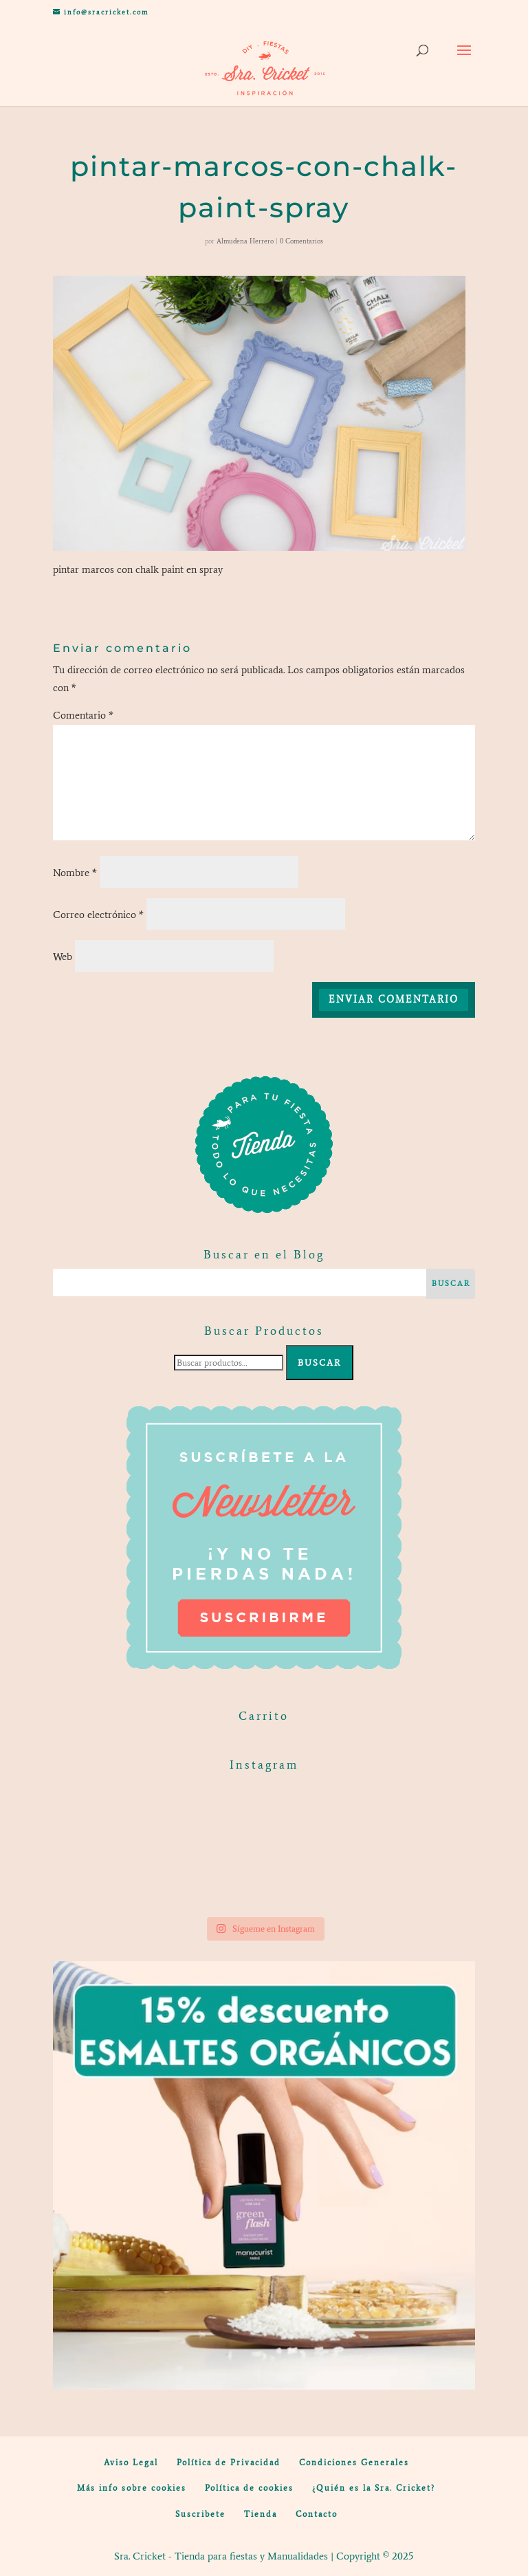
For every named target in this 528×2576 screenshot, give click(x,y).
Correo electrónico (98, 914)
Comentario (83, 715)
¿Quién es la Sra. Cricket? (373, 2488)
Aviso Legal (131, 2462)
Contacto (317, 2514)
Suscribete (200, 2514)
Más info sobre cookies (131, 2488)
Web (62, 956)
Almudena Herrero (245, 241)
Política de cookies (249, 2488)
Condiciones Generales (354, 2462)
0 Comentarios (301, 241)
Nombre (75, 872)
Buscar (320, 1362)
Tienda (260, 2514)
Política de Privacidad (228, 2462)
